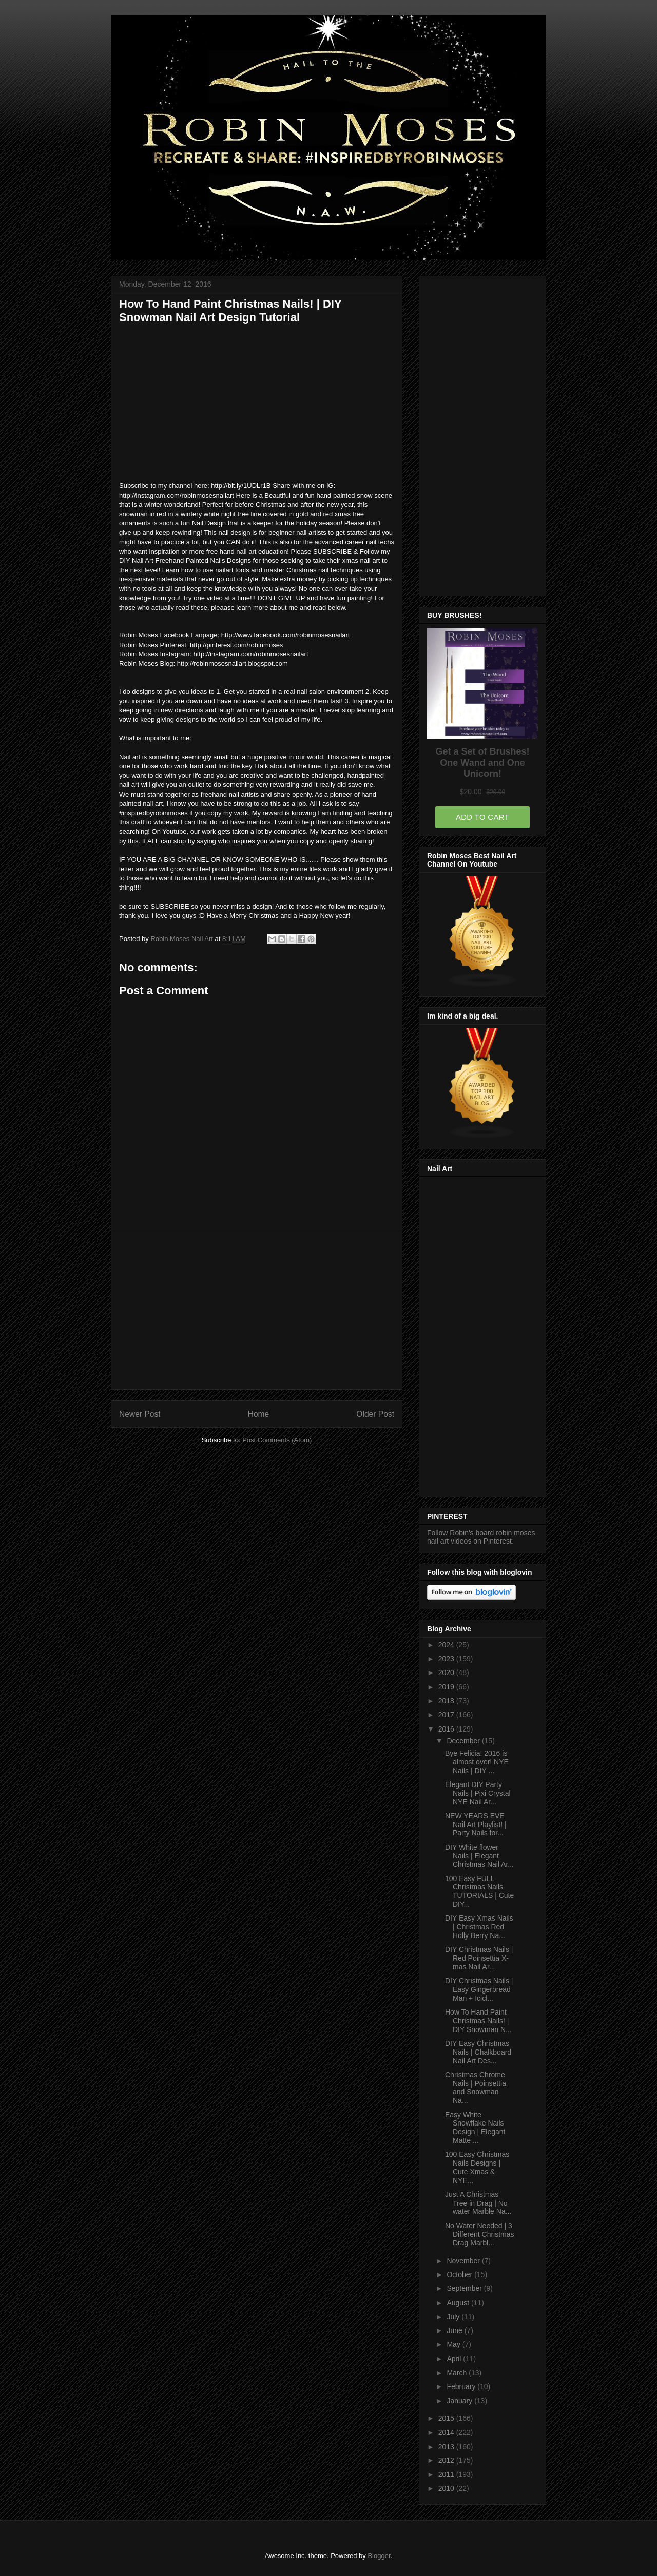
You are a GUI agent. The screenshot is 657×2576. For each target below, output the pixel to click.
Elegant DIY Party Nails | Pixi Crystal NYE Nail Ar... (478, 1793)
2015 (447, 2418)
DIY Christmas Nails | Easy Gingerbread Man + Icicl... (479, 1989)
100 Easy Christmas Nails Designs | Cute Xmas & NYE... (477, 2167)
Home (258, 1413)
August (459, 2303)
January (460, 2401)
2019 (447, 1687)
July (454, 2316)
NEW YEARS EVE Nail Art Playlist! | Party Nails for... (476, 1824)
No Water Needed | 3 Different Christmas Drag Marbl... (479, 2234)
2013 (447, 2446)
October (460, 2274)
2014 (447, 2432)
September (465, 2288)
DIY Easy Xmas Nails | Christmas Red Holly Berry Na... (479, 1927)
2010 (447, 2488)
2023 (447, 1658)
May (454, 2344)
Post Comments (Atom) (277, 1440)
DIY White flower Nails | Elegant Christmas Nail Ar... (479, 1856)
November (464, 2261)
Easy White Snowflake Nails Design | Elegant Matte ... (475, 2128)
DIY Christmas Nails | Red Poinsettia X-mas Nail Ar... (479, 1958)
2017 (447, 1714)
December (464, 1741)
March (458, 2372)
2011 (447, 2474)
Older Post (375, 1413)
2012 (447, 2460)
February (462, 2386)
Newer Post (140, 1413)
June (455, 2330)
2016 (447, 1729)
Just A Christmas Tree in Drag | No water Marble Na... (478, 2203)
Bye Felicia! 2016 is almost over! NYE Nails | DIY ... (477, 1762)
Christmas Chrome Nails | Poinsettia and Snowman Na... (475, 2087)
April (455, 2359)
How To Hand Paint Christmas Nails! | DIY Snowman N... (478, 2021)
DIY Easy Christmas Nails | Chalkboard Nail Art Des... (478, 2052)
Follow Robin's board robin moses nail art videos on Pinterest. (481, 1537)
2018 (447, 1701)
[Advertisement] (256, 1310)
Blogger (379, 2556)
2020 (447, 1672)
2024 (447, 1645)
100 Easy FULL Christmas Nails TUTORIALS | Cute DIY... (479, 1891)
